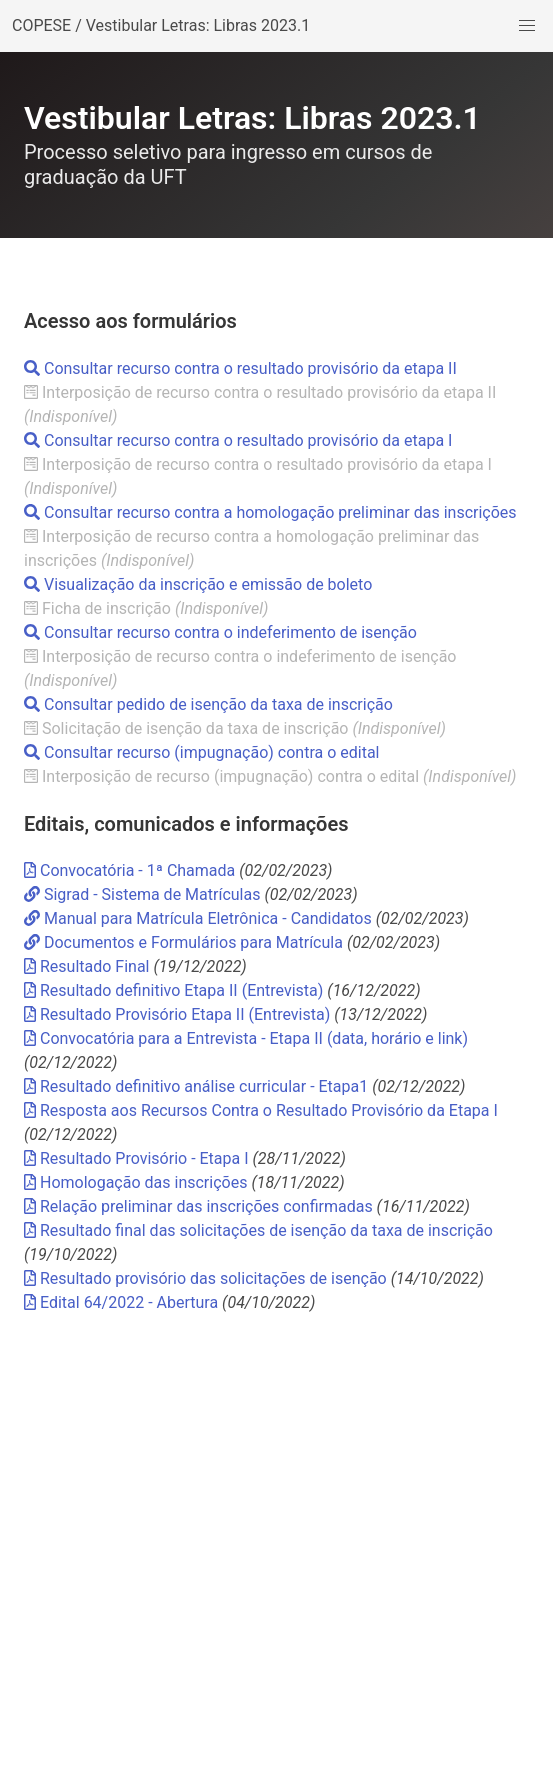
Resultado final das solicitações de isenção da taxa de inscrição (258, 1230)
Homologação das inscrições (135, 1182)
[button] (527, 26)
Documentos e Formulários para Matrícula (183, 942)
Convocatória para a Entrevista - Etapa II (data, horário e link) (246, 1038)
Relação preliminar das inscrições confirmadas (198, 1206)
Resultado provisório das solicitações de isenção (205, 1278)
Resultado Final (87, 966)
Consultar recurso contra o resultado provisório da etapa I (238, 440)
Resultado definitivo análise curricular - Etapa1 (196, 1086)
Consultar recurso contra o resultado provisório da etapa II (240, 368)
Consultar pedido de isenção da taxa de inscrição (208, 704)
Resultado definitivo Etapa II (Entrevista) (173, 990)
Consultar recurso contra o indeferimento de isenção (220, 632)
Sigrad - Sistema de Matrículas (144, 894)
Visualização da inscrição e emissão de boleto (198, 584)
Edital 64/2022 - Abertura (121, 1302)
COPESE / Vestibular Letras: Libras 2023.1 (161, 25)
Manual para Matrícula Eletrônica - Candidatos (198, 918)
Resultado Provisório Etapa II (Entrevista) (177, 1014)
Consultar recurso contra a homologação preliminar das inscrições (270, 512)
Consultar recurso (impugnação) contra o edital (202, 752)
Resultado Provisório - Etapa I (136, 1158)
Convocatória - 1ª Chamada (131, 870)
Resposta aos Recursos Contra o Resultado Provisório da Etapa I (261, 1110)
